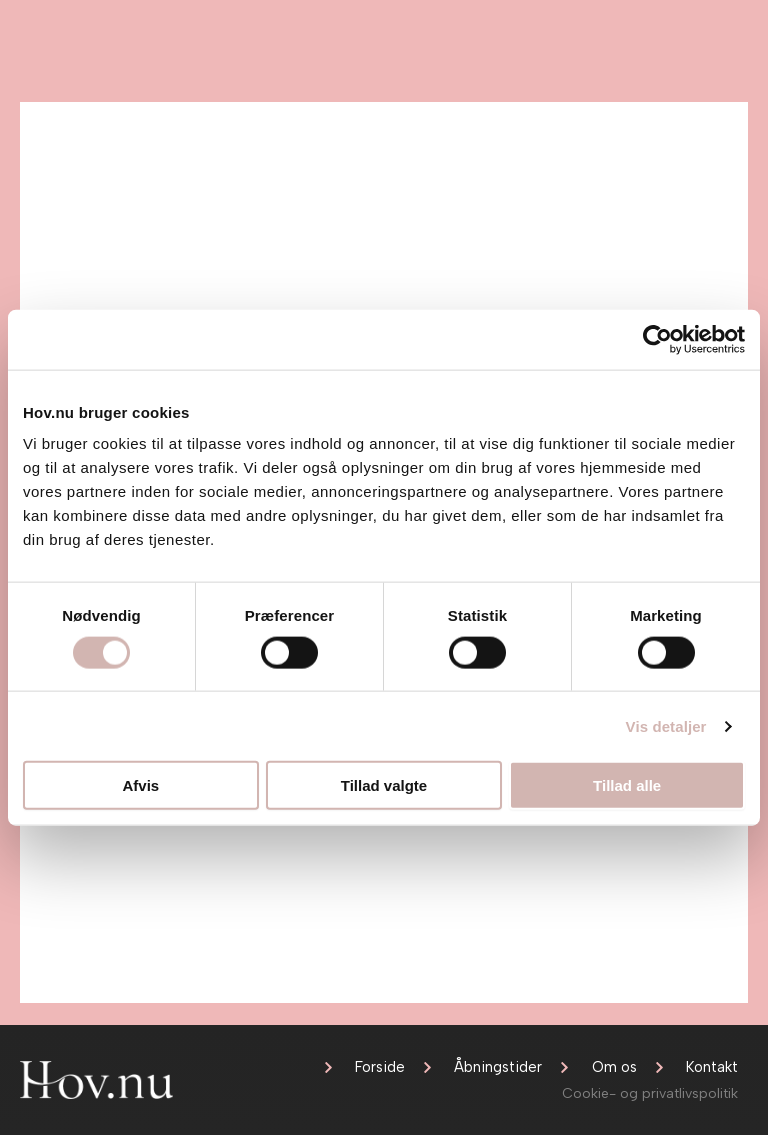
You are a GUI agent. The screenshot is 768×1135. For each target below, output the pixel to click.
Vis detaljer (666, 725)
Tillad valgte (384, 785)
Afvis (140, 785)
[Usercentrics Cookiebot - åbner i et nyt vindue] (657, 339)
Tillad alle (627, 785)
